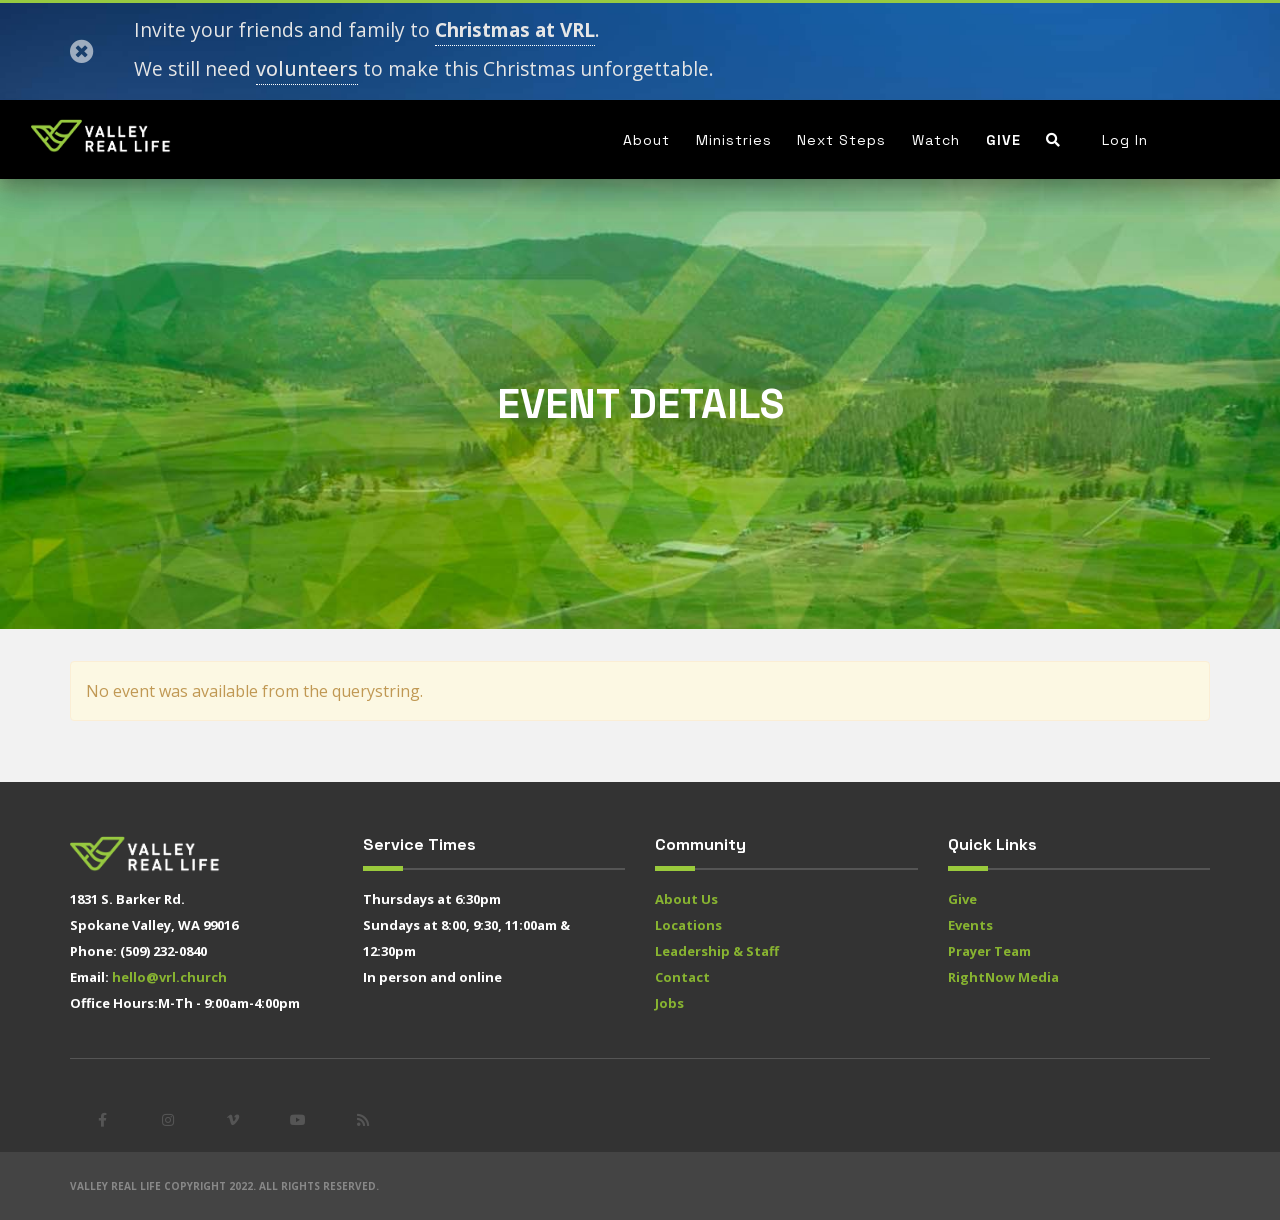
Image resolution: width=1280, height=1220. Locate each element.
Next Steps (841, 140)
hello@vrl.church (169, 977)
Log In (1125, 140)
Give (1003, 140)
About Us (686, 899)
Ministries (734, 140)
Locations (688, 925)
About (646, 140)
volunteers (307, 68)
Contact (682, 977)
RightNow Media (1003, 977)
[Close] (82, 52)
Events (970, 925)
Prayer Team (989, 951)
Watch (936, 140)
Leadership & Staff (717, 951)
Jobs (669, 1003)
